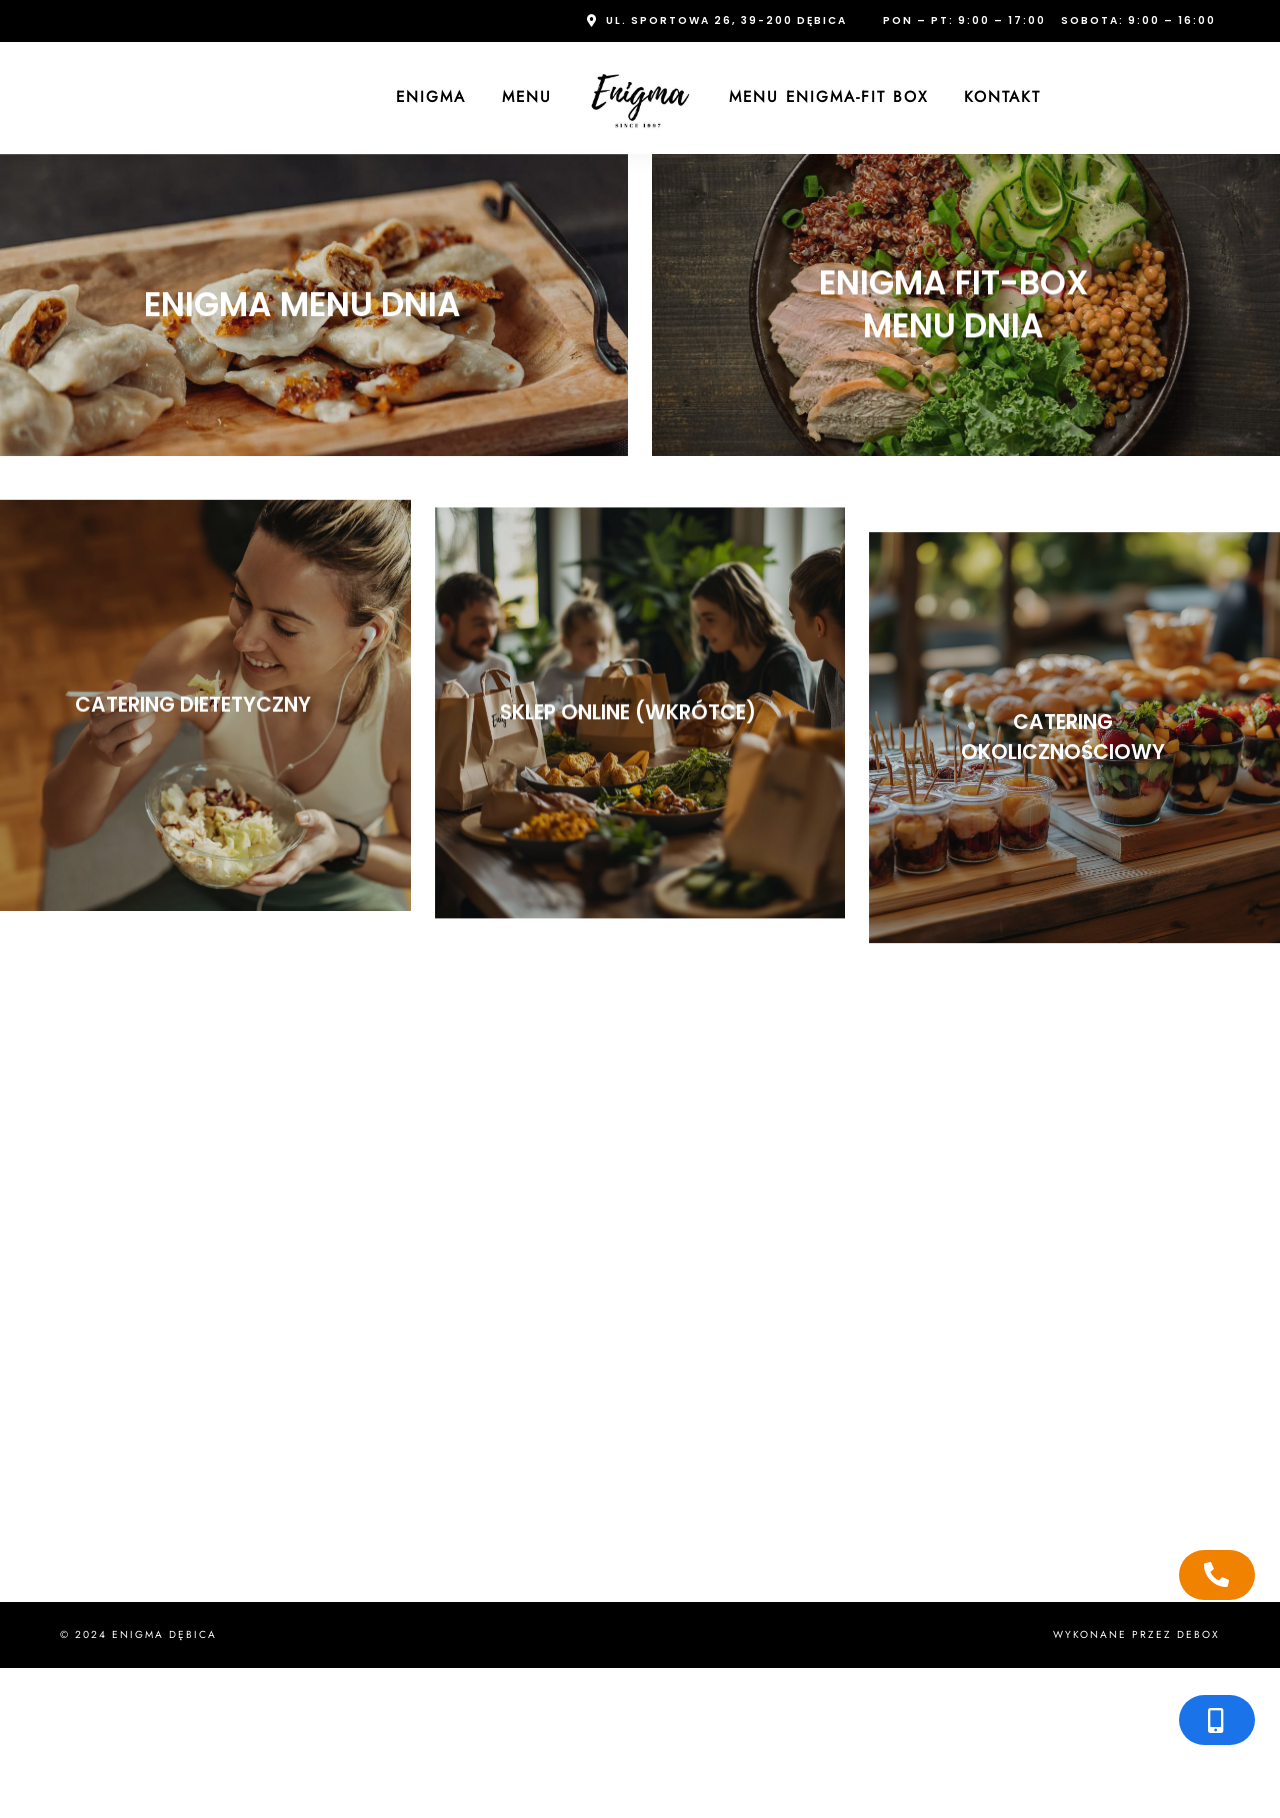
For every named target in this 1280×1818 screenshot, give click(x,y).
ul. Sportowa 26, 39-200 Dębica (726, 20)
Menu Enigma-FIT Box (828, 97)
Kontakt (1002, 97)
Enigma (431, 97)
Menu (527, 97)
